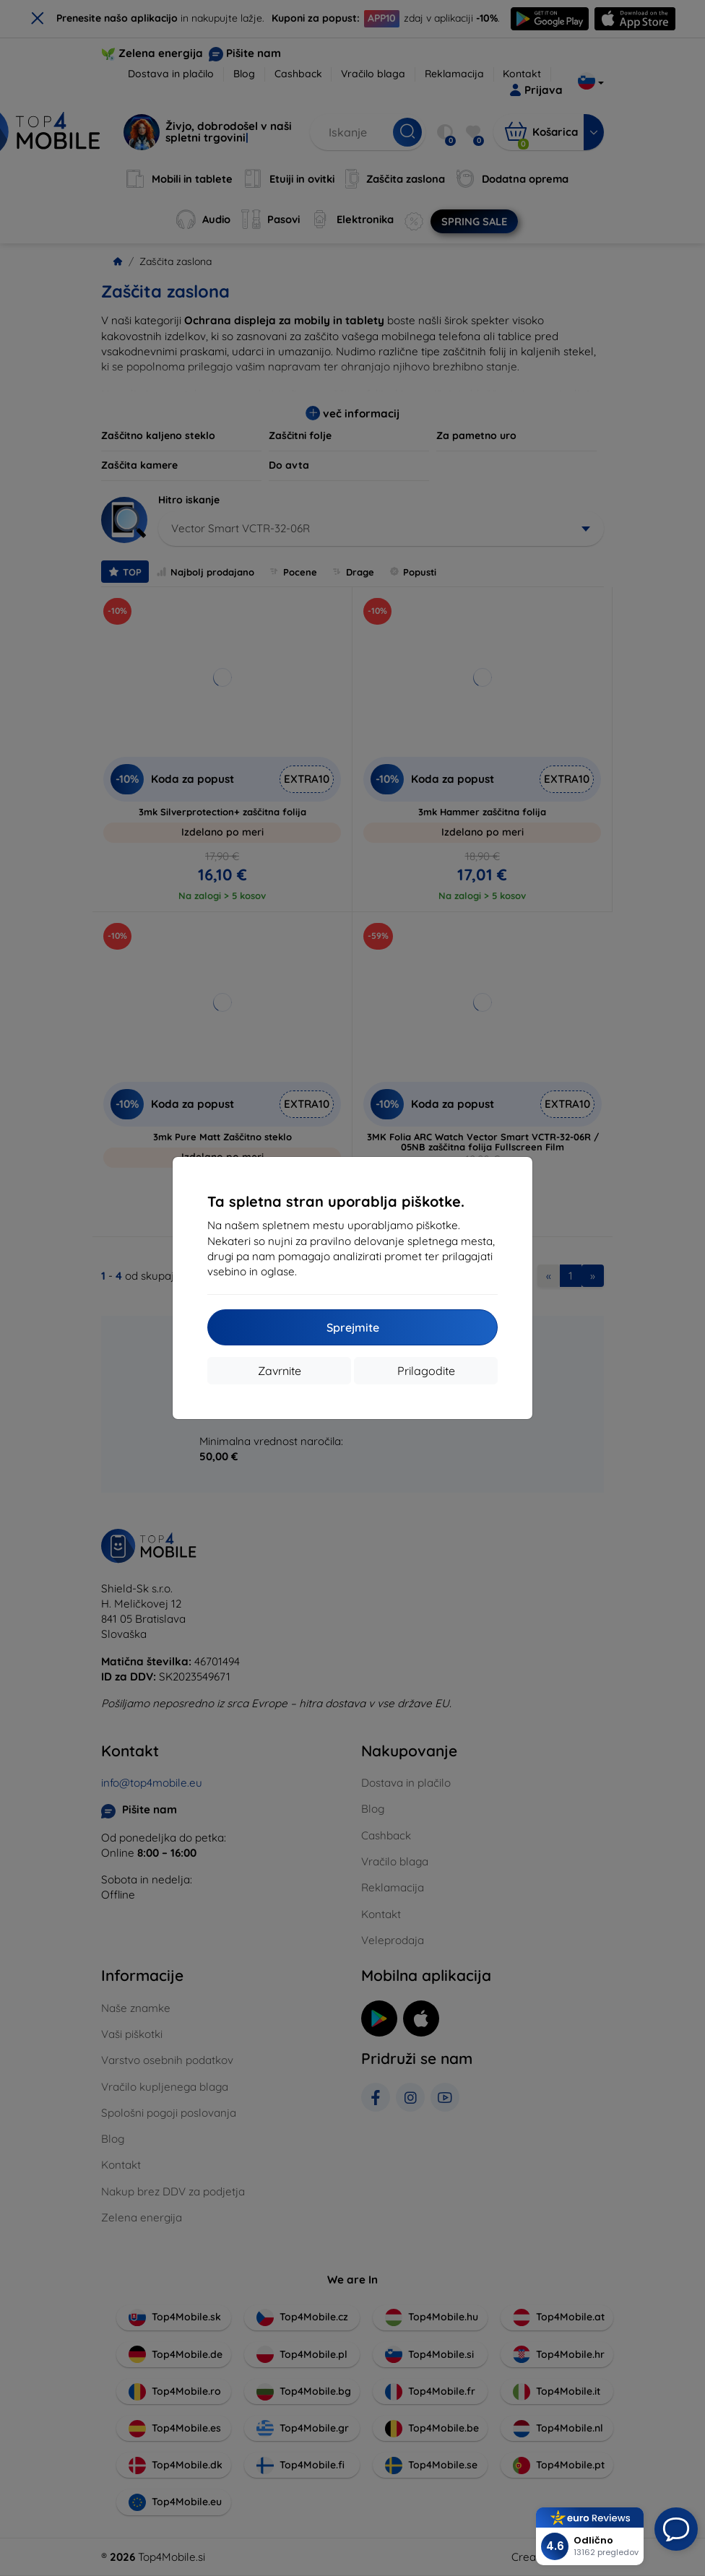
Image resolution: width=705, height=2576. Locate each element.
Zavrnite (279, 1370)
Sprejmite (352, 1327)
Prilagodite (426, 1370)
